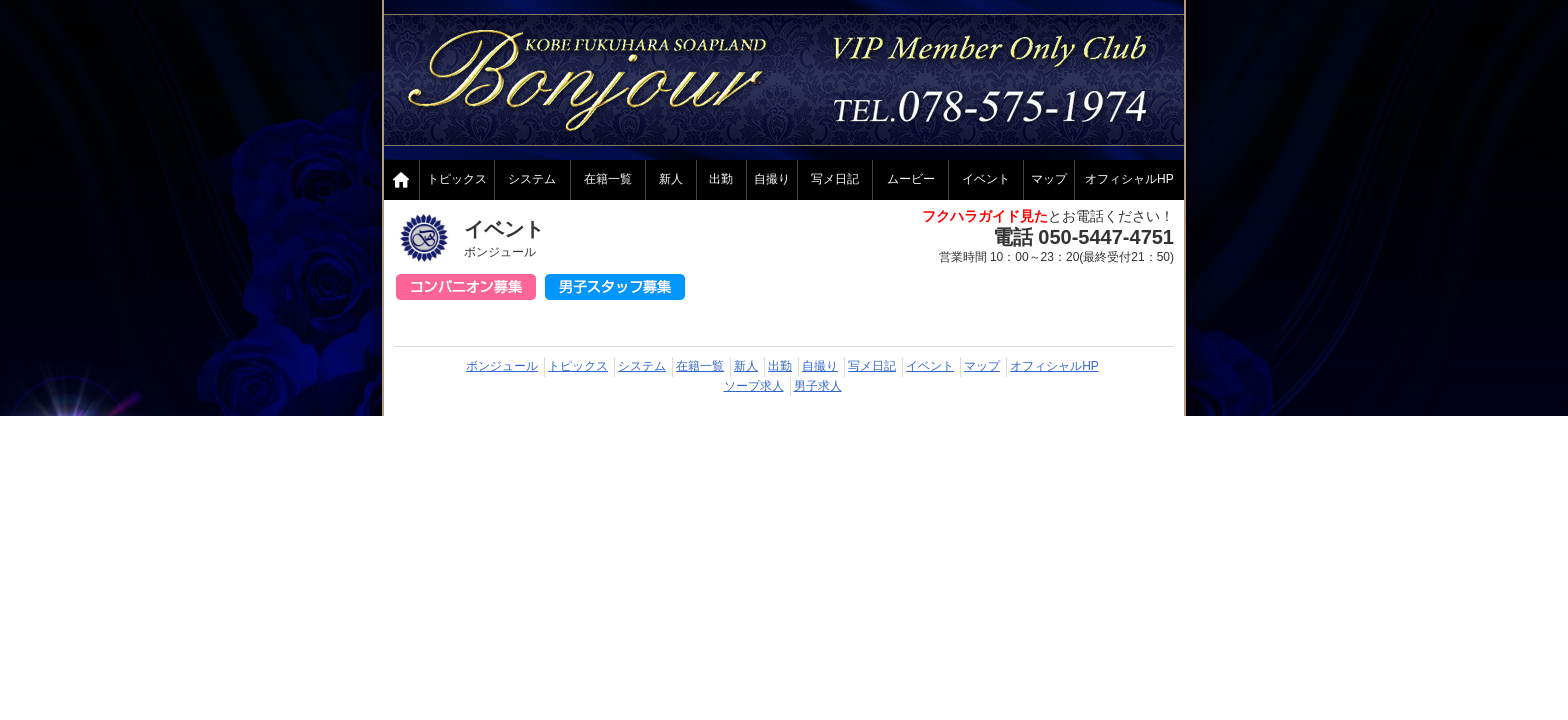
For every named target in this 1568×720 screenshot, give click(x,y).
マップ (1049, 179)
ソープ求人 (754, 386)
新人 (671, 179)
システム (532, 179)
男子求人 (818, 386)
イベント (986, 179)
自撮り (772, 179)
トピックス (457, 179)
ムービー (911, 179)
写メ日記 (835, 179)
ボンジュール (502, 366)
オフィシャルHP (1129, 179)
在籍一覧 (608, 179)
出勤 (721, 179)
